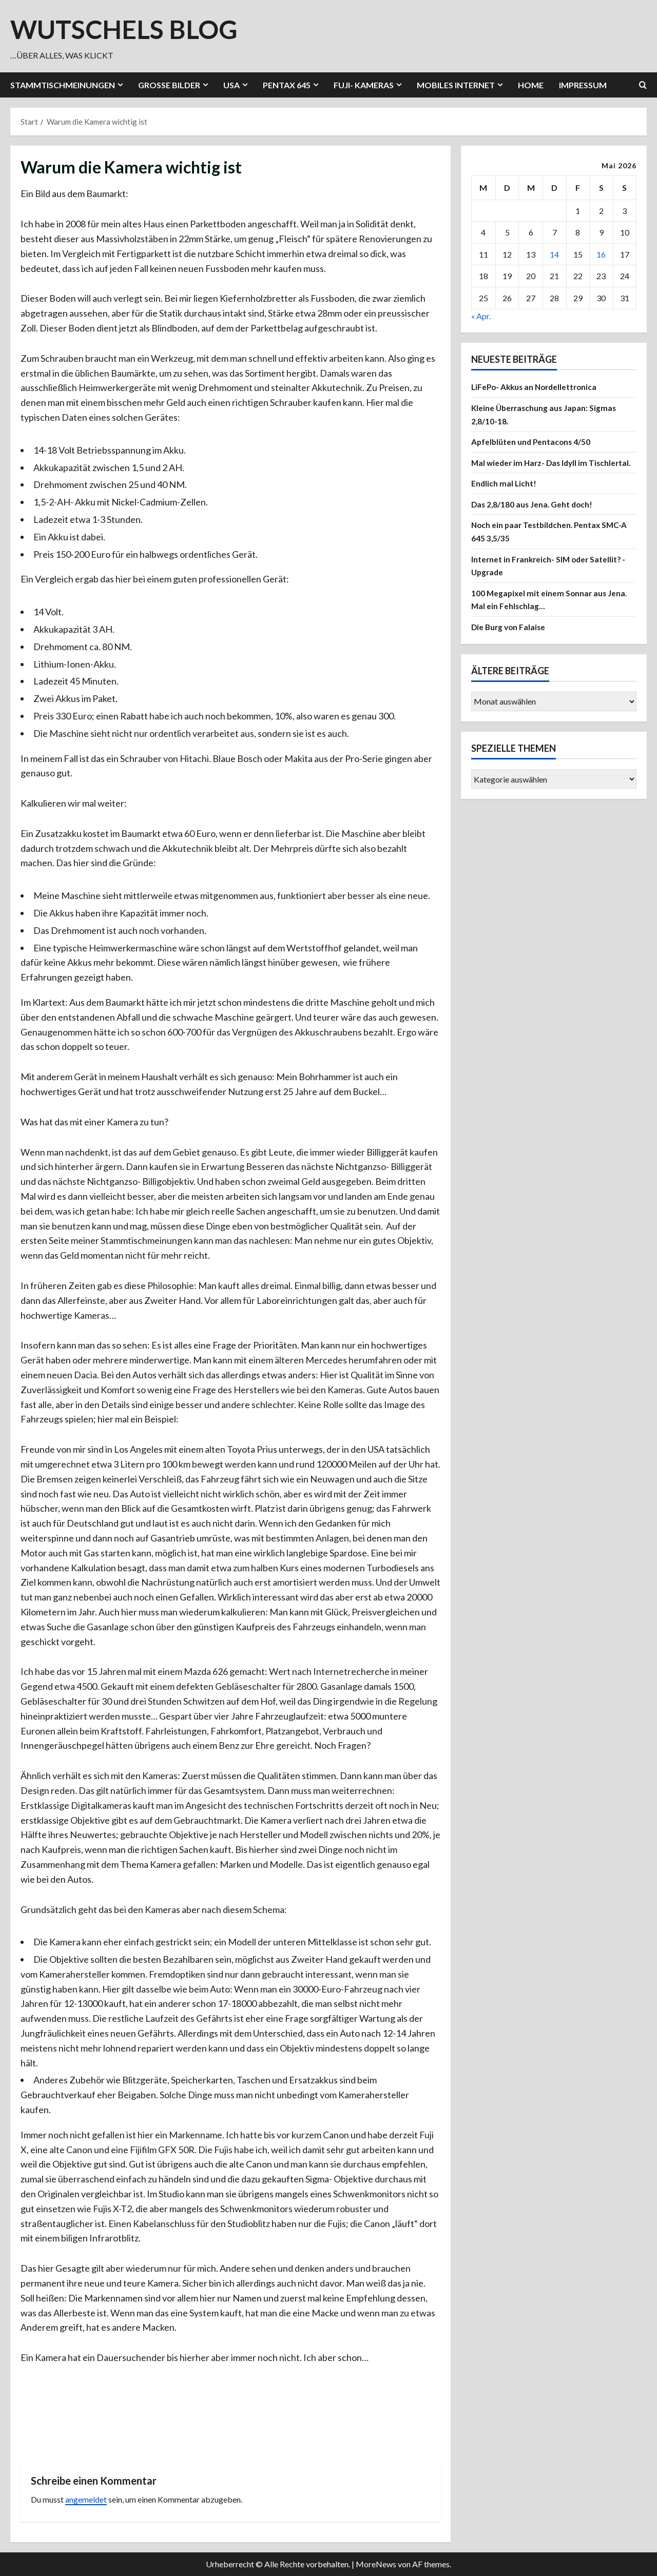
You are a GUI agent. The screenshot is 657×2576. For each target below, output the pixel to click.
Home (531, 85)
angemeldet (86, 2499)
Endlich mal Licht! (504, 496)
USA (231, 85)
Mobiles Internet (456, 85)
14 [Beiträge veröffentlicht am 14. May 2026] (554, 254)
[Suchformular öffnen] (643, 85)
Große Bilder (169, 85)
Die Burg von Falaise (509, 640)
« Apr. (481, 316)
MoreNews (376, 2564)
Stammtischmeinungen (62, 85)
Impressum (583, 85)
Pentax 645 (287, 85)
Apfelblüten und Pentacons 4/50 (532, 441)
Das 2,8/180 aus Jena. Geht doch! (533, 517)
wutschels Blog (124, 29)
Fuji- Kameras (364, 85)
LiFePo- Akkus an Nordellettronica (536, 387)
